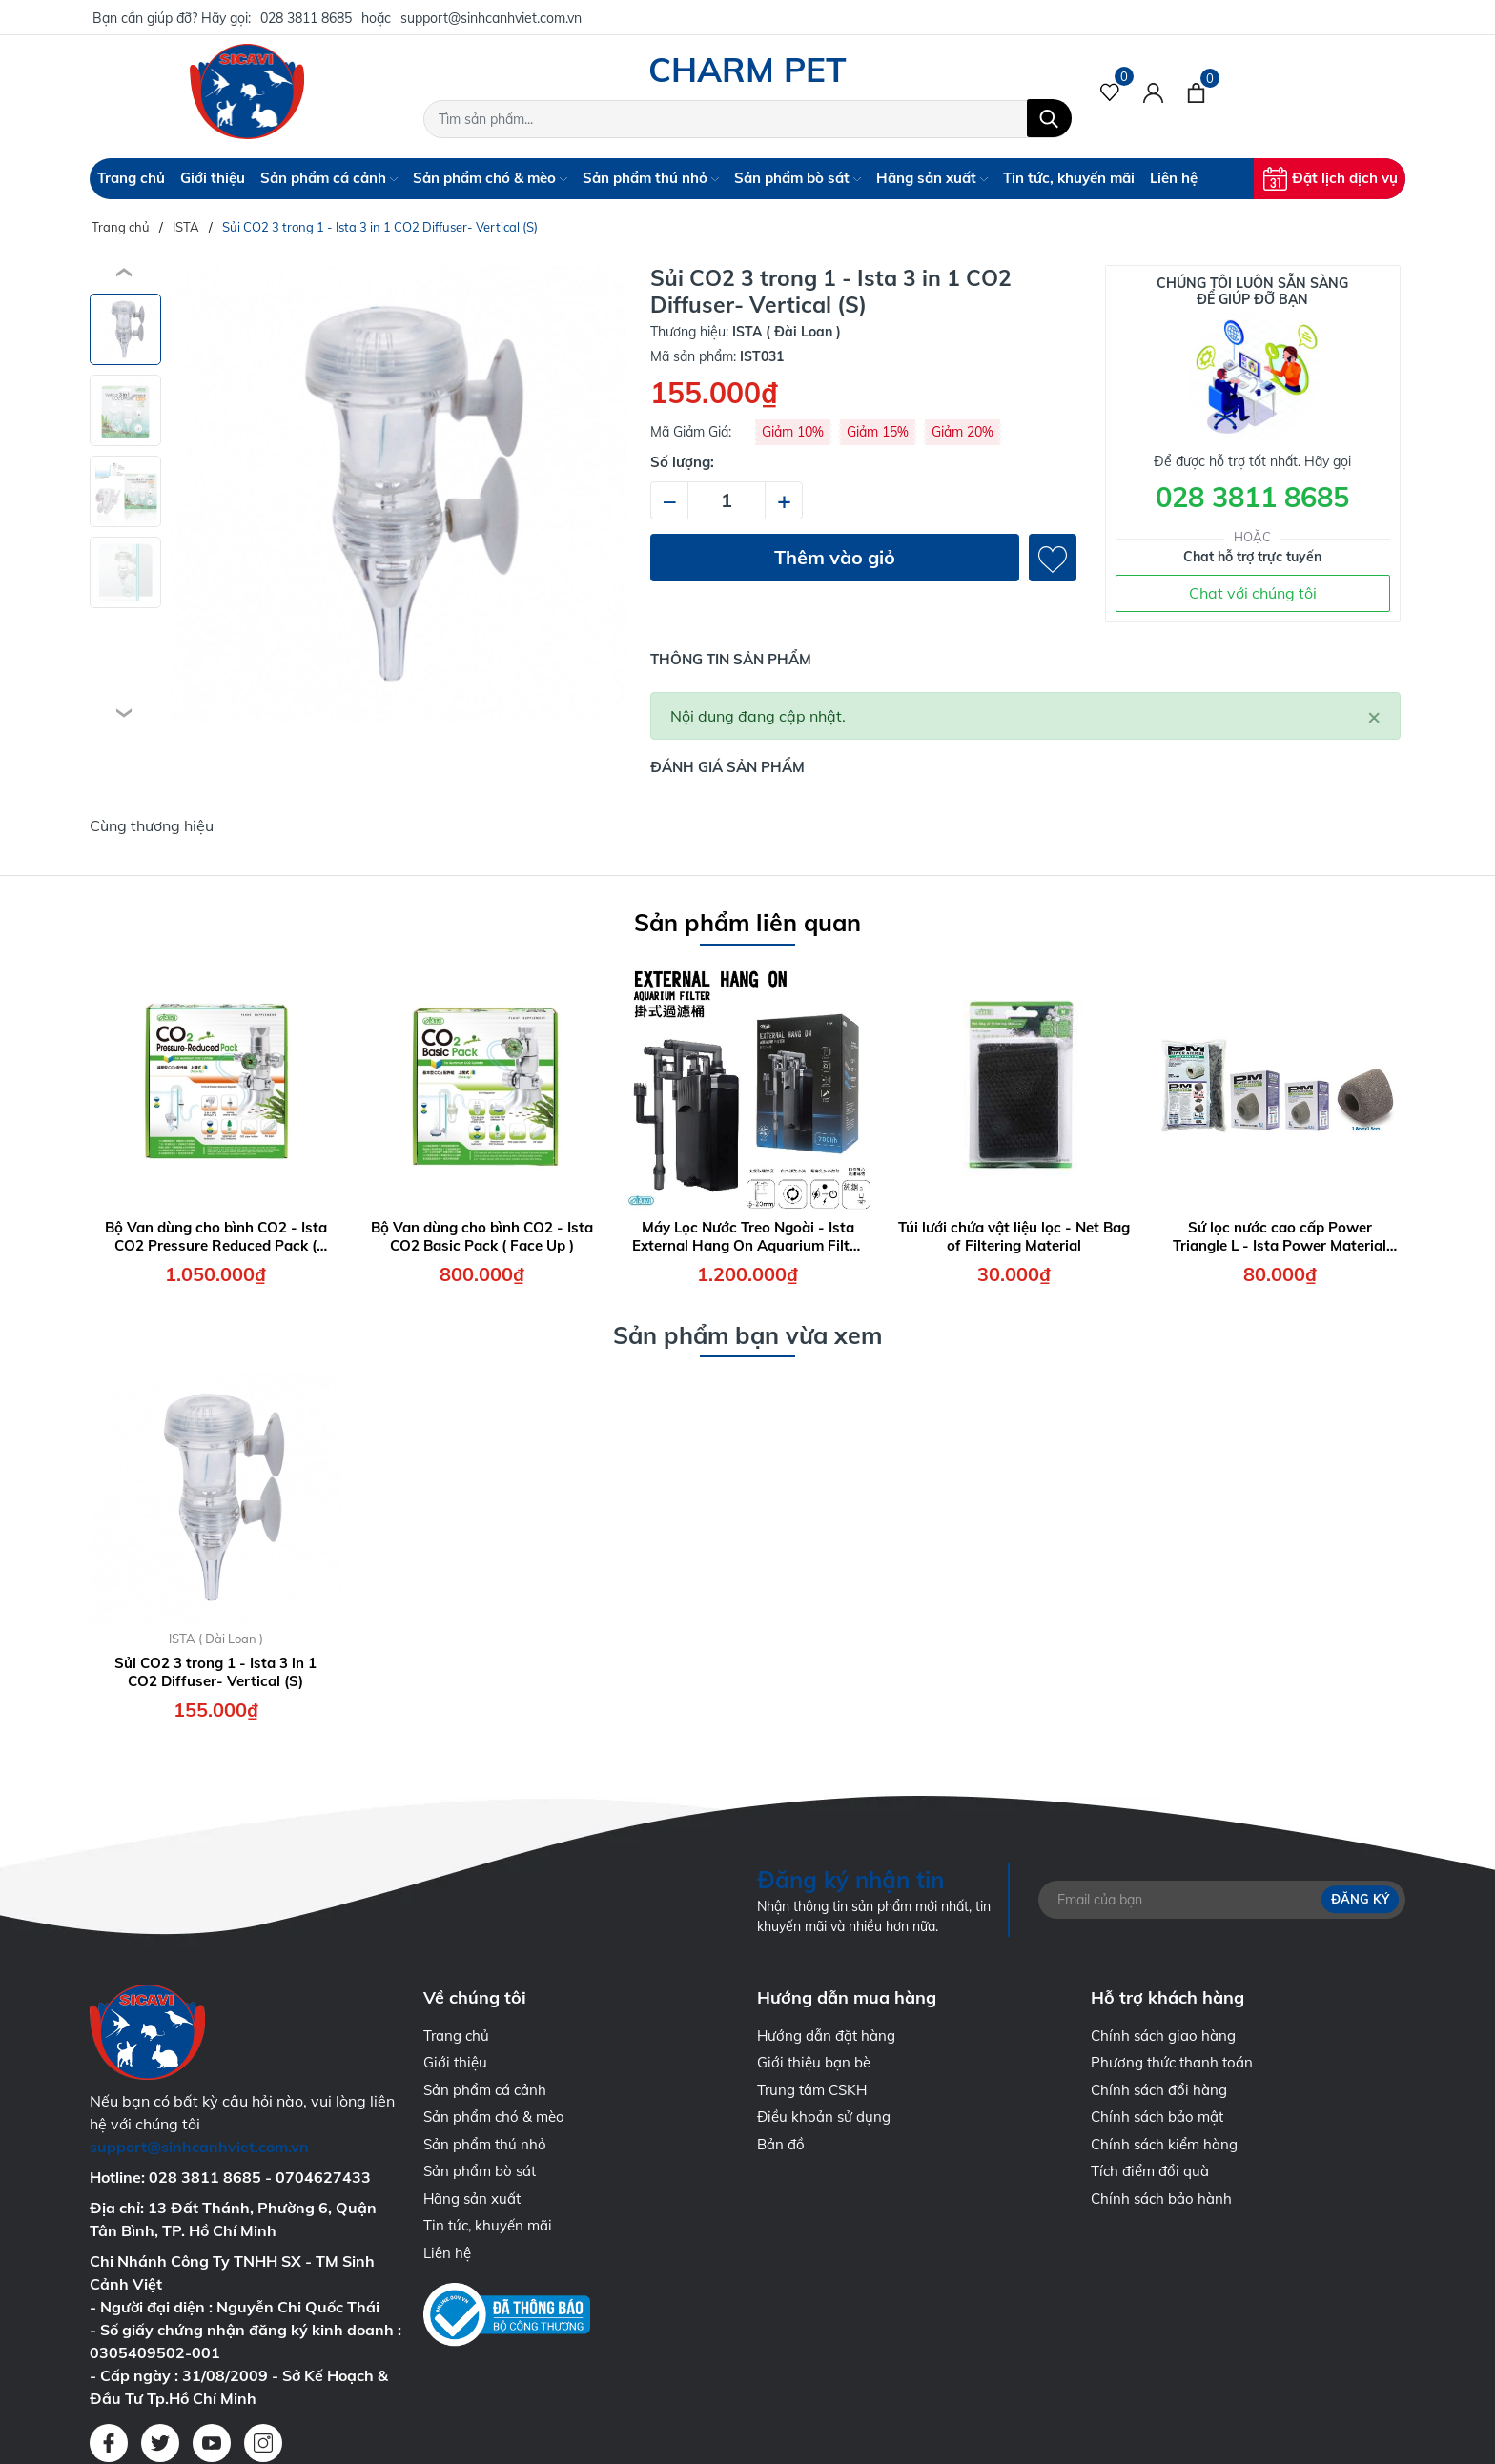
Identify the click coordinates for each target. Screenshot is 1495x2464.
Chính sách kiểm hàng (1164, 2144)
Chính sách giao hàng (1163, 2035)
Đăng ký (1360, 1898)
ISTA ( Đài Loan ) (216, 1638)
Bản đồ (781, 2144)
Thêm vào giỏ (834, 557)
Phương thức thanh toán (1172, 2062)
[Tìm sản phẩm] (747, 119)
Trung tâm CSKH (812, 2090)
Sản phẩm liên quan (747, 922)
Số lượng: (682, 462)
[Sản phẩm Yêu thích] (1110, 91)
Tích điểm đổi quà (1150, 2171)
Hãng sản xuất (932, 178)
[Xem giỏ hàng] (1196, 91)
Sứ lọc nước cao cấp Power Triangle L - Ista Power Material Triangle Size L (1279, 1236)
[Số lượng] (726, 500)
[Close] (1374, 716)
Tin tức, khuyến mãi (1069, 178)
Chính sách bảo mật (1157, 2117)
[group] (398, 494)
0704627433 (323, 2177)
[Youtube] (212, 2443)
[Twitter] (160, 2443)
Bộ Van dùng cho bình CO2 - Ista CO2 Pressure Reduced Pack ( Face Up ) (216, 1236)
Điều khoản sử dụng (824, 2117)
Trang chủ (131, 178)
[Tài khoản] (1153, 91)
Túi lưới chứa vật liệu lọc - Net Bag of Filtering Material (1014, 1236)
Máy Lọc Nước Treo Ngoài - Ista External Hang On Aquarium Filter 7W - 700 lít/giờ (747, 1236)
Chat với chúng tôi (1253, 592)
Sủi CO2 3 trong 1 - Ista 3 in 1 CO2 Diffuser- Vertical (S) (215, 1672)
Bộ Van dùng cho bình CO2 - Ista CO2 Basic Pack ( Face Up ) (482, 1236)
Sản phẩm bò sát (797, 178)
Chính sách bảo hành (1161, 2198)
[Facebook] (109, 2443)
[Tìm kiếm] (1049, 118)
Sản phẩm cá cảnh (329, 178)
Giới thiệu (212, 178)
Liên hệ (1174, 178)
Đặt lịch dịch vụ (1330, 179)
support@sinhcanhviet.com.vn (491, 18)
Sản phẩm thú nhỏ (651, 178)
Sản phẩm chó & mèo (490, 178)
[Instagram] (263, 2443)
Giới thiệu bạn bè (813, 2062)
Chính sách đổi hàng (1159, 2090)
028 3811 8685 (306, 18)
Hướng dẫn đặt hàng (826, 2035)
